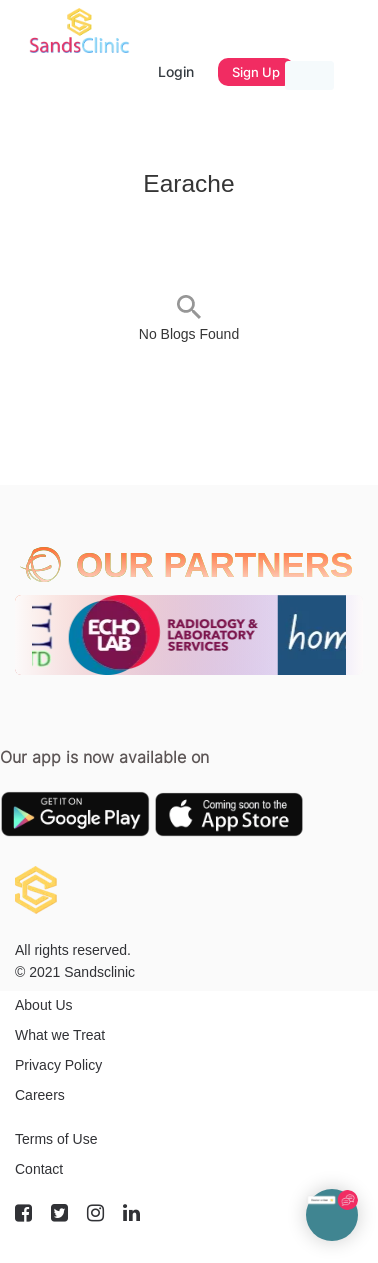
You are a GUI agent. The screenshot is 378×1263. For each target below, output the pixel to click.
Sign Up (256, 72)
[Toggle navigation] (309, 75)
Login (176, 71)
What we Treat (60, 1035)
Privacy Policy (58, 1065)
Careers (40, 1095)
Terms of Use (56, 1139)
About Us (44, 1005)
